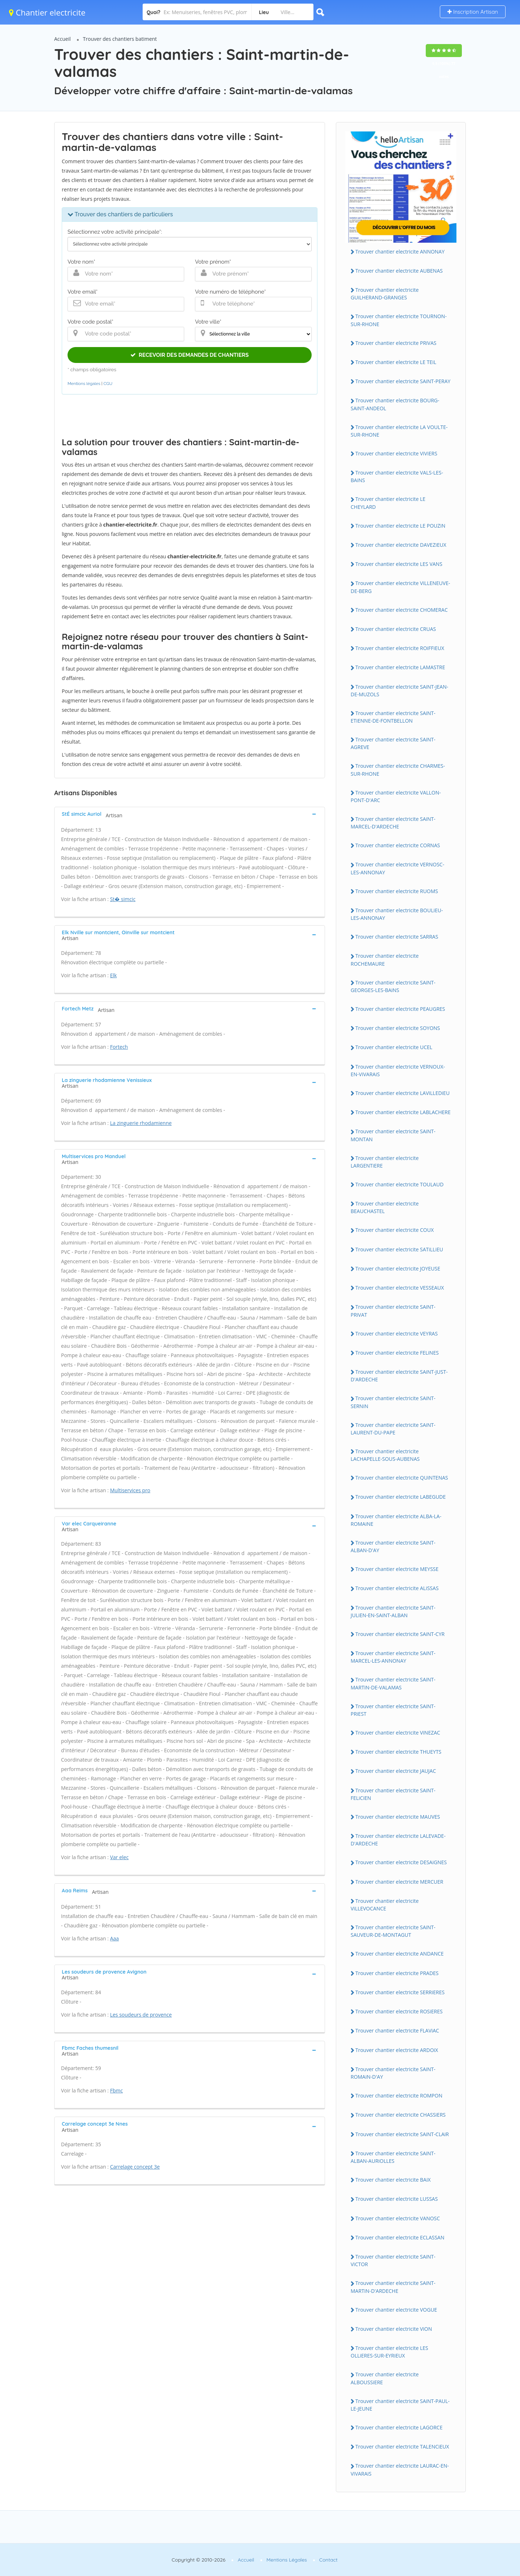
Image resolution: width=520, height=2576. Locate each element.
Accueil (62, 38)
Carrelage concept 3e (135, 2166)
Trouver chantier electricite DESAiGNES (401, 1862)
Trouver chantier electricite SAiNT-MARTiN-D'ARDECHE (393, 2287)
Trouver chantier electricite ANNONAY (400, 251)
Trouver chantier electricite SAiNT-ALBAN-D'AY (393, 1546)
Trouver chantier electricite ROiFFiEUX (399, 648)
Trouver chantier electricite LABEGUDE (400, 1496)
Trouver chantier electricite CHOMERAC (401, 609)
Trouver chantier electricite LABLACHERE (403, 1112)
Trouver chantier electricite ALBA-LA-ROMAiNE (396, 1520)
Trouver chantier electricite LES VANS (398, 563)
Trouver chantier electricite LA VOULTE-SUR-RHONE (399, 431)
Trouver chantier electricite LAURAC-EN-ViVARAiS (400, 2469)
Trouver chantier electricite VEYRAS (396, 1333)
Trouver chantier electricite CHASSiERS (400, 2114)
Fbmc (116, 2090)
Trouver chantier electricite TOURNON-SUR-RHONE (399, 320)
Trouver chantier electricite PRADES (397, 1973)
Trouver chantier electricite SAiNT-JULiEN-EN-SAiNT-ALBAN (393, 1611)
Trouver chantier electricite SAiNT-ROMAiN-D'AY (393, 2073)
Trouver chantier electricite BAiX (393, 2179)
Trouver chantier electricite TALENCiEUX (402, 2446)
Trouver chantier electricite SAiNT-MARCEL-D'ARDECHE (393, 822)
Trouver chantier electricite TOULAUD (399, 1184)
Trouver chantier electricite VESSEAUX (399, 1287)
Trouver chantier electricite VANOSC (397, 2218)
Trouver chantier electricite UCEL (393, 1047)
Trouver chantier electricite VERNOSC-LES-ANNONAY (397, 868)
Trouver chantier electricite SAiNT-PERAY (402, 381)
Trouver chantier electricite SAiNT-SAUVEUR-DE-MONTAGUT (393, 1931)
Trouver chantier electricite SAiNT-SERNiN (393, 1402)
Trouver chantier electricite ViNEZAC (397, 1732)
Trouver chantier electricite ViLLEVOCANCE (385, 1904)
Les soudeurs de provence (141, 2014)
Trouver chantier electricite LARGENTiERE (385, 1162)
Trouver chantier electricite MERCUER (399, 1881)
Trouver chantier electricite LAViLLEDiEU (402, 1093)
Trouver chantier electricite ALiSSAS (397, 1588)
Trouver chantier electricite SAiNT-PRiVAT (393, 1310)
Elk (113, 975)
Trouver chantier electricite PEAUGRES (400, 1008)
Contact (328, 2559)
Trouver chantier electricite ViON (393, 2328)
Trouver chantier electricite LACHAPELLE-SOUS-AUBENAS (385, 1455)
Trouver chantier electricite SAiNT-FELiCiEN (393, 1794)
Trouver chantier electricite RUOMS (396, 891)
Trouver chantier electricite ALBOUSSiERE (385, 2378)
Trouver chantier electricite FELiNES (397, 1352)
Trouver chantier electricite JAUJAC (395, 1770)
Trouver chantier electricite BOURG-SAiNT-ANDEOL (395, 404)
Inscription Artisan (472, 11)
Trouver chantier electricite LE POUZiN (400, 525)
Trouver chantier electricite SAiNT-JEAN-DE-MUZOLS (399, 690)
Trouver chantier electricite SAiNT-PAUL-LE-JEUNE (400, 2405)
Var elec (119, 1857)
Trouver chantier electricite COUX (394, 1229)
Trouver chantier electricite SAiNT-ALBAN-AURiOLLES (393, 2157)
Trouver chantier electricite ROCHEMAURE (385, 959)
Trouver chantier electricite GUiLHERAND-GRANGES (385, 293)
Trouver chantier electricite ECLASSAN (400, 2237)
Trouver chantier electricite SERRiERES (400, 1992)
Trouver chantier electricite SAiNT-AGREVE (393, 743)
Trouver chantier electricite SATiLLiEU (399, 1249)
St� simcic (122, 899)
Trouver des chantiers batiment (120, 38)
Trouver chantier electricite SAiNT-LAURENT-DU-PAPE (393, 1428)
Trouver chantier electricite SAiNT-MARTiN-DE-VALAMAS (393, 1683)
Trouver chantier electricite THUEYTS (398, 1751)
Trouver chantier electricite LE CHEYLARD (388, 502)
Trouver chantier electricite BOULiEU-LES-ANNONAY (397, 914)
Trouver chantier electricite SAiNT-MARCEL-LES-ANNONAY (393, 1657)
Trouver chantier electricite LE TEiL (395, 362)
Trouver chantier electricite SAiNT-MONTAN (393, 1135)
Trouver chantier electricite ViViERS (396, 453)
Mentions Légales (286, 2559)
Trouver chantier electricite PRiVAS (395, 342)
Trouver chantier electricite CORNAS (397, 845)
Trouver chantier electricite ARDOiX (396, 2050)
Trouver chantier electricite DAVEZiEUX (400, 544)
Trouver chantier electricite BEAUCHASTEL (385, 1207)
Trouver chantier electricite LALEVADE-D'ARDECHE (398, 1839)
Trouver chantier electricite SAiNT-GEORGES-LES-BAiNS (393, 986)
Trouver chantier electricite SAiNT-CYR (400, 1634)
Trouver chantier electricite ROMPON (398, 2095)
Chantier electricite (47, 12)
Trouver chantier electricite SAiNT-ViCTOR (393, 2260)
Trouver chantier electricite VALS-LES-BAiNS (397, 476)
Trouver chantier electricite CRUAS (395, 628)
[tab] (189, 814)
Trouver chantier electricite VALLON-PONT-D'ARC (396, 796)
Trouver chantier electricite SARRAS (396, 936)
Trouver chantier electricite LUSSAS (396, 2198)
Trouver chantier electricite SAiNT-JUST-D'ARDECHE (399, 1375)
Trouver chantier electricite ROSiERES (399, 2011)
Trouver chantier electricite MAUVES (397, 1816)
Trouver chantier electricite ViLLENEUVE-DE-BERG (400, 587)
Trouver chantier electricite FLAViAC (397, 2030)
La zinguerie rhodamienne (141, 1123)
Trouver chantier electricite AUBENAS (399, 270)
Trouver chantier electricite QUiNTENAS (401, 1477)
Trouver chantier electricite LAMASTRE (400, 667)
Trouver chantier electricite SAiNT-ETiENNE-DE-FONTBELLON (393, 717)
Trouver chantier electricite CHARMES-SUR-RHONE (398, 769)
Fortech (119, 1046)
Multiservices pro (130, 1490)
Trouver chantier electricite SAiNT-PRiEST (393, 1710)
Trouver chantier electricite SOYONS (397, 1028)
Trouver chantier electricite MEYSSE (396, 1569)
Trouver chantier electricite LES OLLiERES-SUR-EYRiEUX (389, 2352)
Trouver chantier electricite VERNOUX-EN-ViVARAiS (398, 1070)
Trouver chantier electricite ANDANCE (399, 1953)
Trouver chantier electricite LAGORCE (398, 2427)
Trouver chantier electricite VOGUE (396, 2309)
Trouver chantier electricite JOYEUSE (397, 1268)
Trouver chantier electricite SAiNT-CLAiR (402, 2134)
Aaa (114, 1938)
